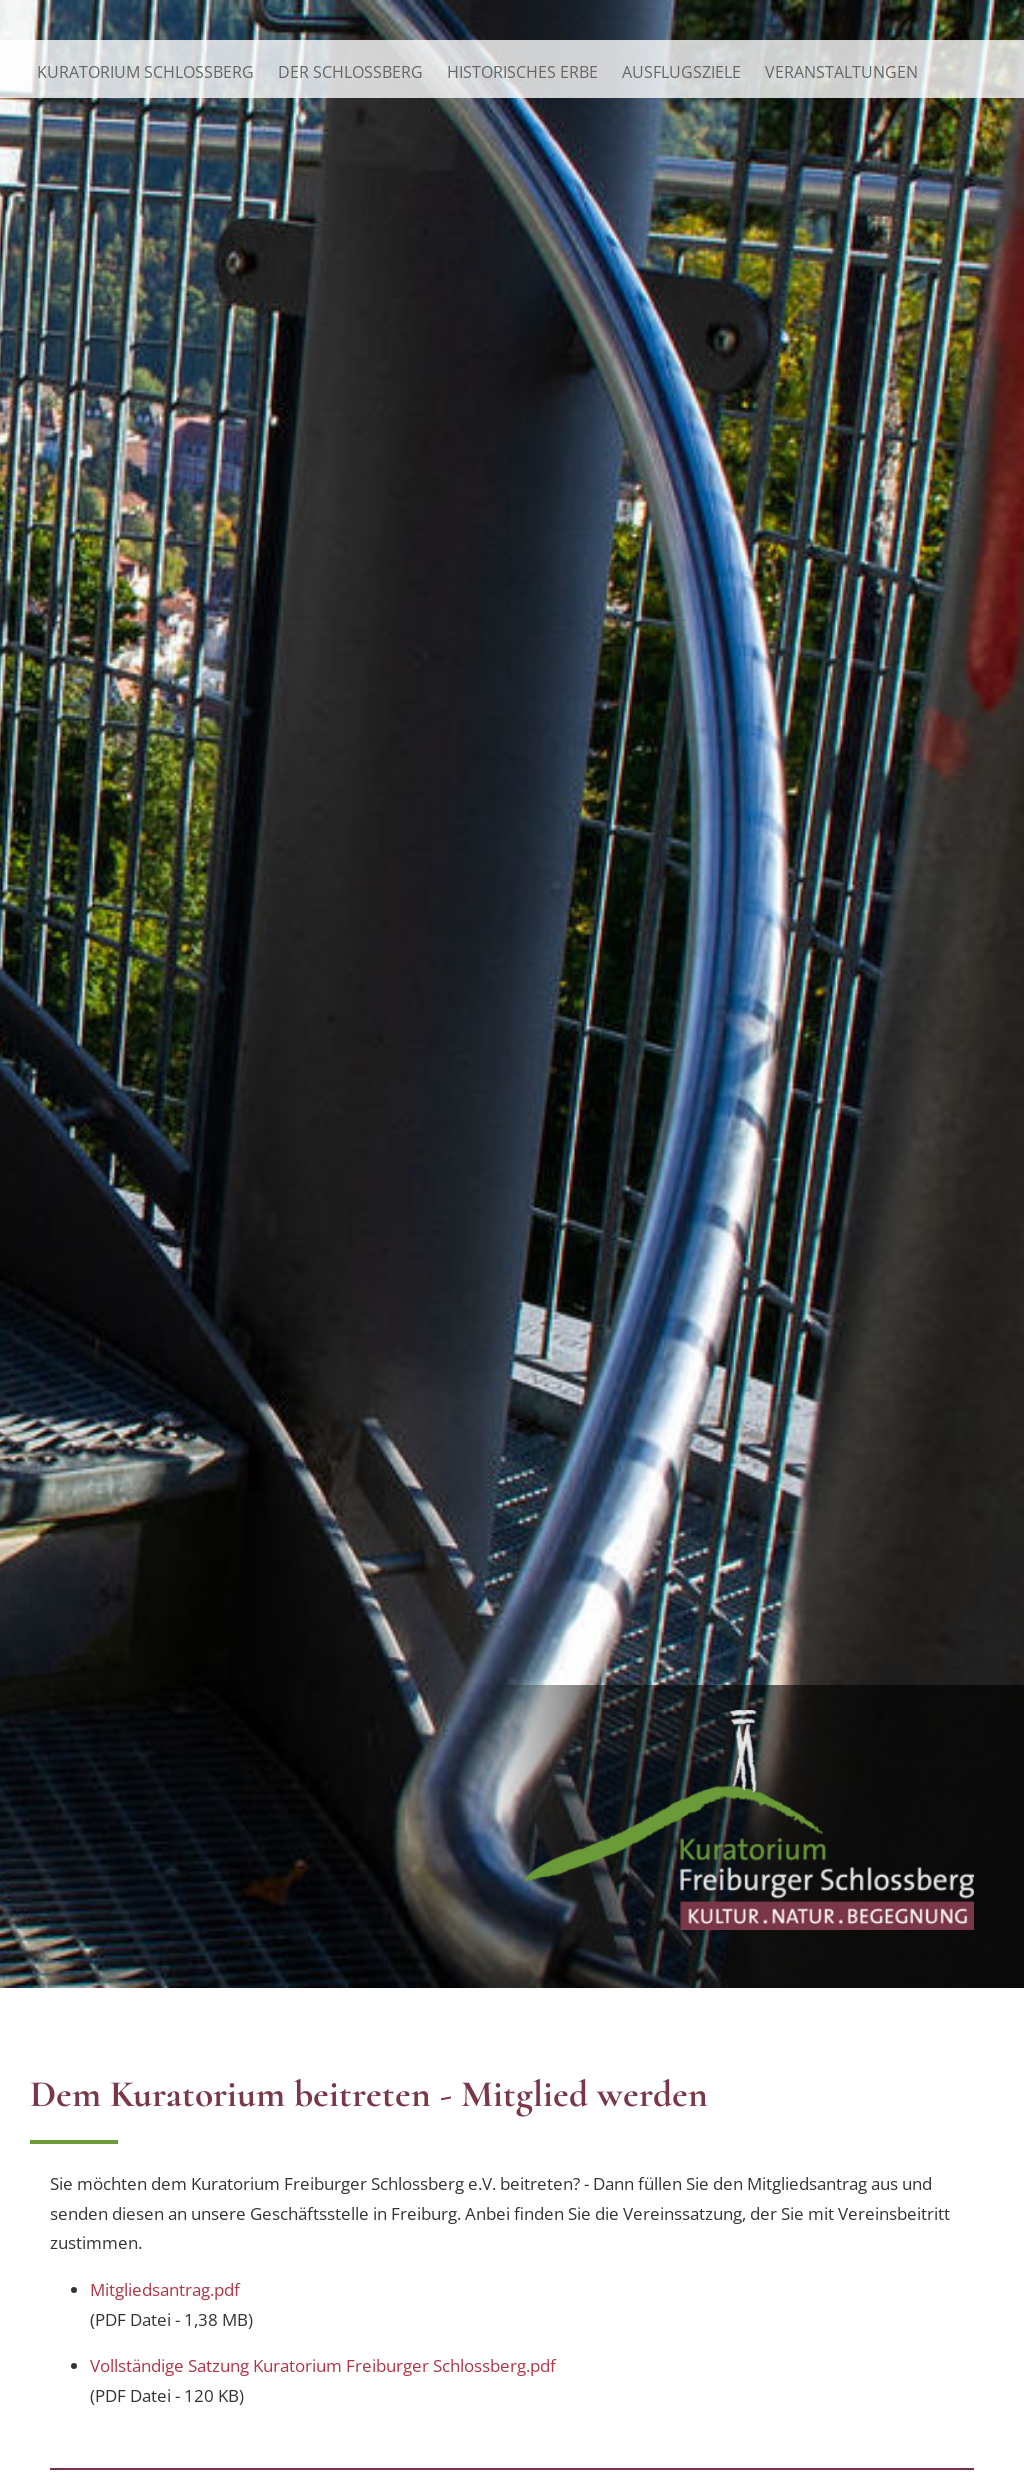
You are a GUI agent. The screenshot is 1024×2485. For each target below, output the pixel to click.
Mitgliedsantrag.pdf (165, 2289)
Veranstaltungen (841, 72)
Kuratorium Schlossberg (145, 72)
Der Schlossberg (350, 72)
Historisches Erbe (522, 72)
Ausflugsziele (681, 72)
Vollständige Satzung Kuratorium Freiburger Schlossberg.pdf (323, 2365)
